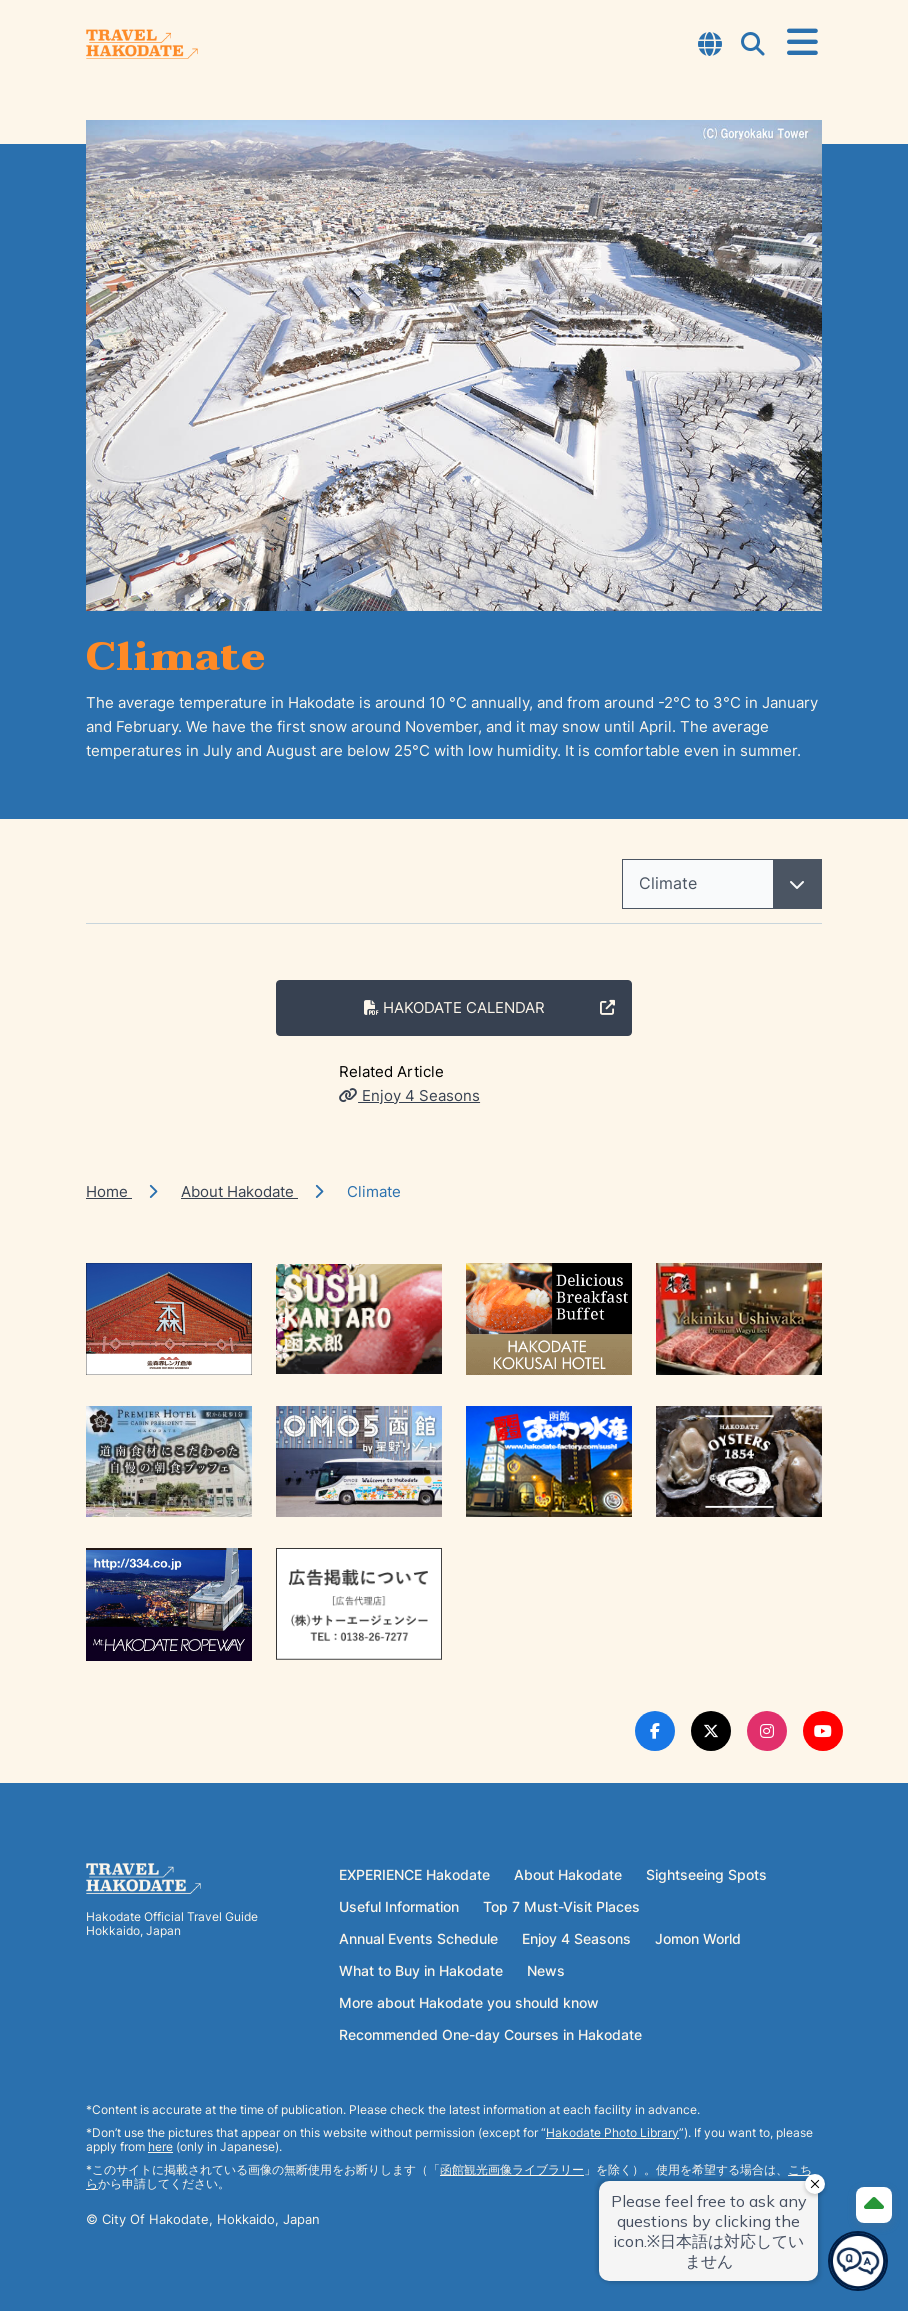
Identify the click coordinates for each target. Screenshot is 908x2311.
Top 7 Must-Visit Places (561, 1906)
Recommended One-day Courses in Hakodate (490, 2034)
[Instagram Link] (767, 1731)
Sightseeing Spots (706, 1874)
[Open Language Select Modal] (710, 46)
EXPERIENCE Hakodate (414, 1874)
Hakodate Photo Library (612, 2132)
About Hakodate (239, 1191)
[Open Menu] (802, 43)
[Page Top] (874, 2205)
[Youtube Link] (823, 1731)
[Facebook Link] (655, 1731)
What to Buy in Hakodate (421, 1970)
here (160, 2146)
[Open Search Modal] (753, 46)
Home (109, 1191)
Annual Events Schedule (418, 1938)
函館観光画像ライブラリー (512, 2169)
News (546, 1970)
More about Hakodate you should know (469, 2002)
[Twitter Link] (711, 1731)
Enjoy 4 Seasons (409, 1095)
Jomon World (698, 1938)
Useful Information (399, 1906)
